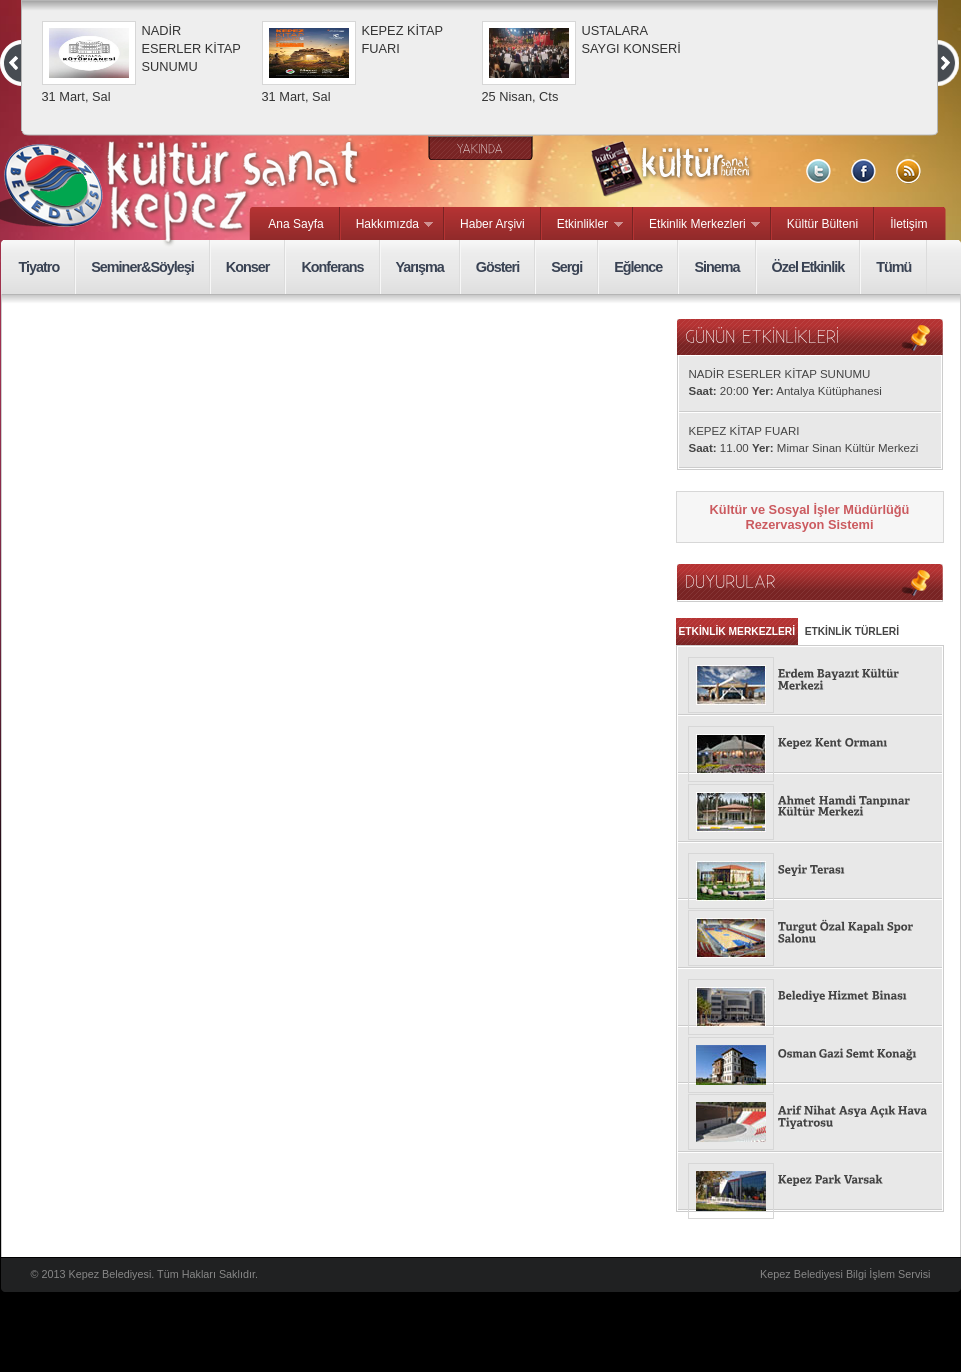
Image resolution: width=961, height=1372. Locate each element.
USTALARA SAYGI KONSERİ (631, 39)
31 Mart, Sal (76, 96)
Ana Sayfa (295, 224)
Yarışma (420, 267)
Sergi (566, 267)
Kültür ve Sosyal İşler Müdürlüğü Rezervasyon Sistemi (810, 517)
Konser (248, 267)
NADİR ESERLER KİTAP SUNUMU (191, 48)
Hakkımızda (387, 225)
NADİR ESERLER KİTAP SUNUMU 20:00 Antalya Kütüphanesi (785, 382)
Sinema (716, 267)
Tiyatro (39, 267)
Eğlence (638, 267)
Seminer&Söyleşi (142, 267)
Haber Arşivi (492, 224)
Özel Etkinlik (808, 267)
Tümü (893, 267)
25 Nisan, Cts (520, 96)
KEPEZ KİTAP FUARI (402, 39)
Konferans (332, 267)
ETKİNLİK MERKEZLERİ (737, 631)
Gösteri (497, 267)
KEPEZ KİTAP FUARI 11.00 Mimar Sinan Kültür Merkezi (804, 439)
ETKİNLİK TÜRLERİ (852, 631)
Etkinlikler (582, 225)
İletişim (908, 224)
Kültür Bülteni (822, 224)
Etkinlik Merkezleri (697, 225)
